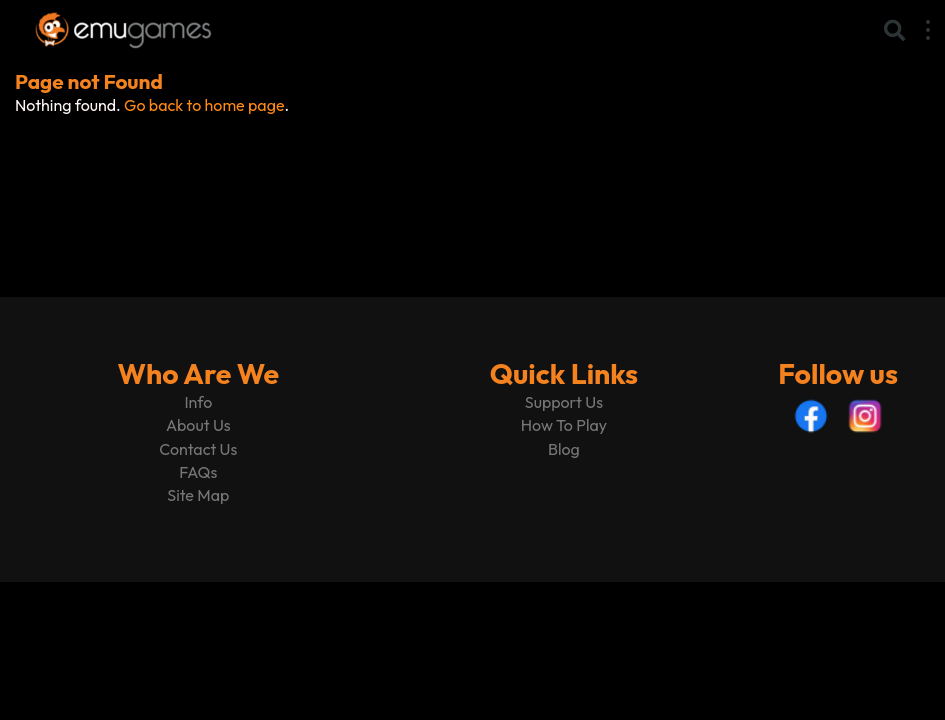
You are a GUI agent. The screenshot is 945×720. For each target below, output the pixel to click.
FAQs (198, 472)
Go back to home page (204, 105)
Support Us (564, 402)
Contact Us (198, 449)
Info (198, 402)
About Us (198, 425)
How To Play (564, 425)
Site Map (198, 495)
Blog (564, 449)
